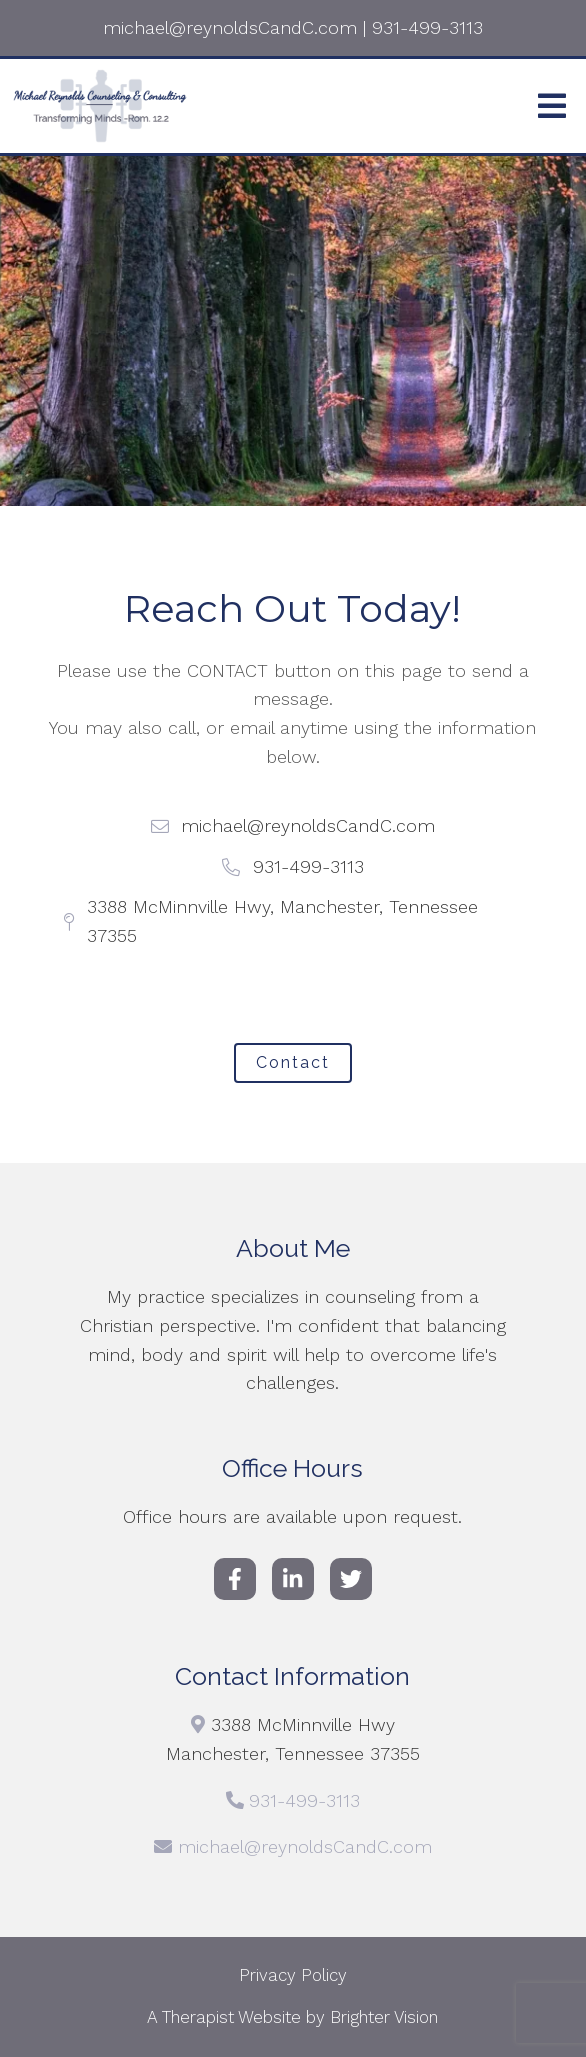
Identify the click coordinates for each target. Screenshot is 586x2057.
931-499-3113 (304, 1800)
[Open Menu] (552, 106)
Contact (293, 1062)
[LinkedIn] (293, 1579)
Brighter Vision (384, 2017)
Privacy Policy (293, 1975)
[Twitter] (351, 1579)
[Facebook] (235, 1579)
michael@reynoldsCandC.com (305, 1846)
